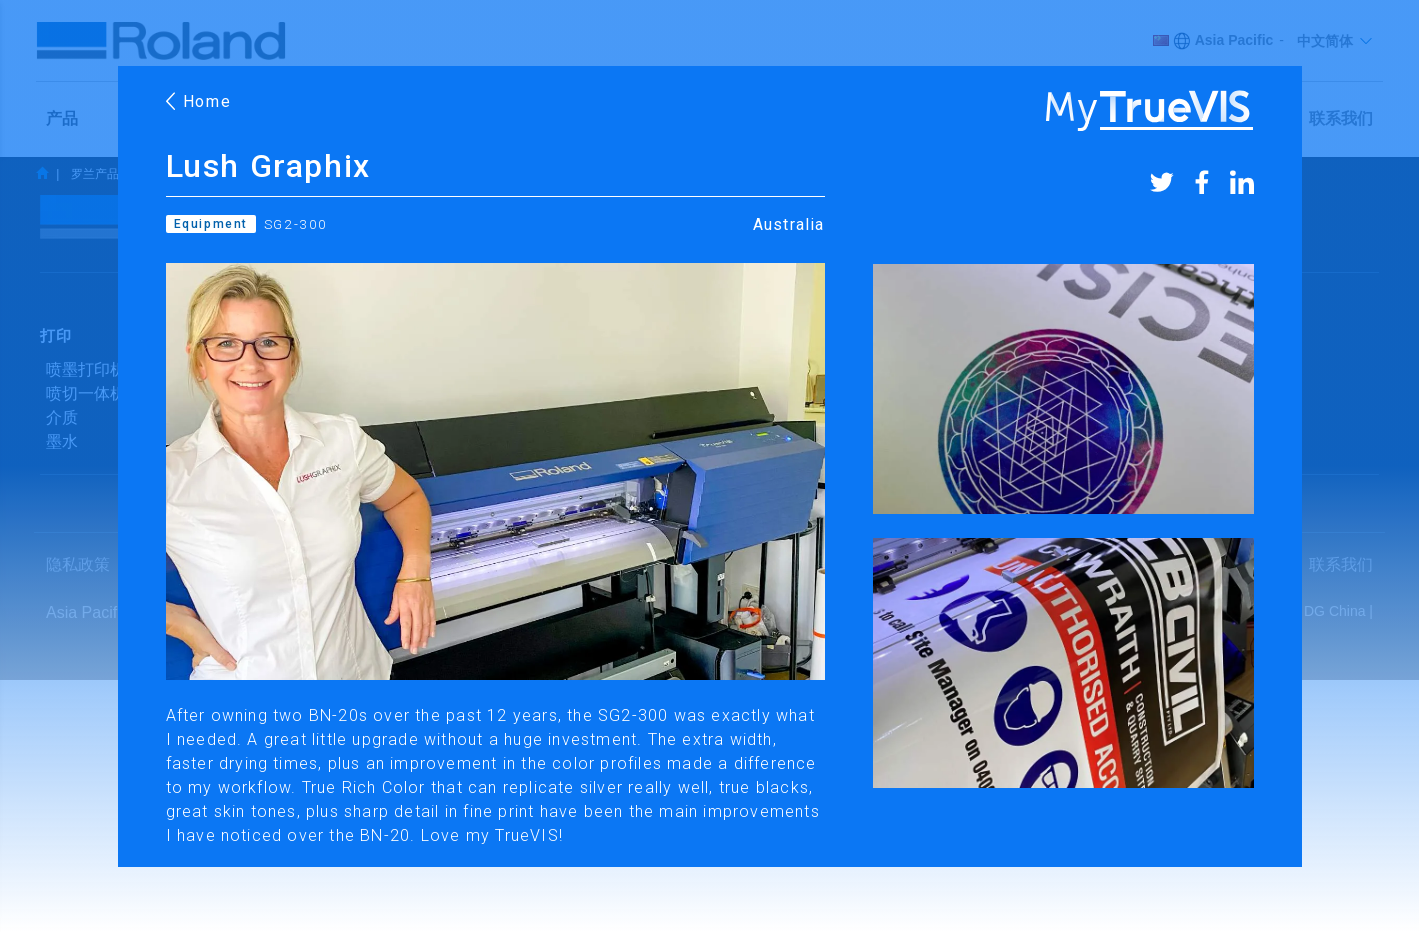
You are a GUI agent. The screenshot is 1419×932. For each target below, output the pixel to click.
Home (199, 101)
